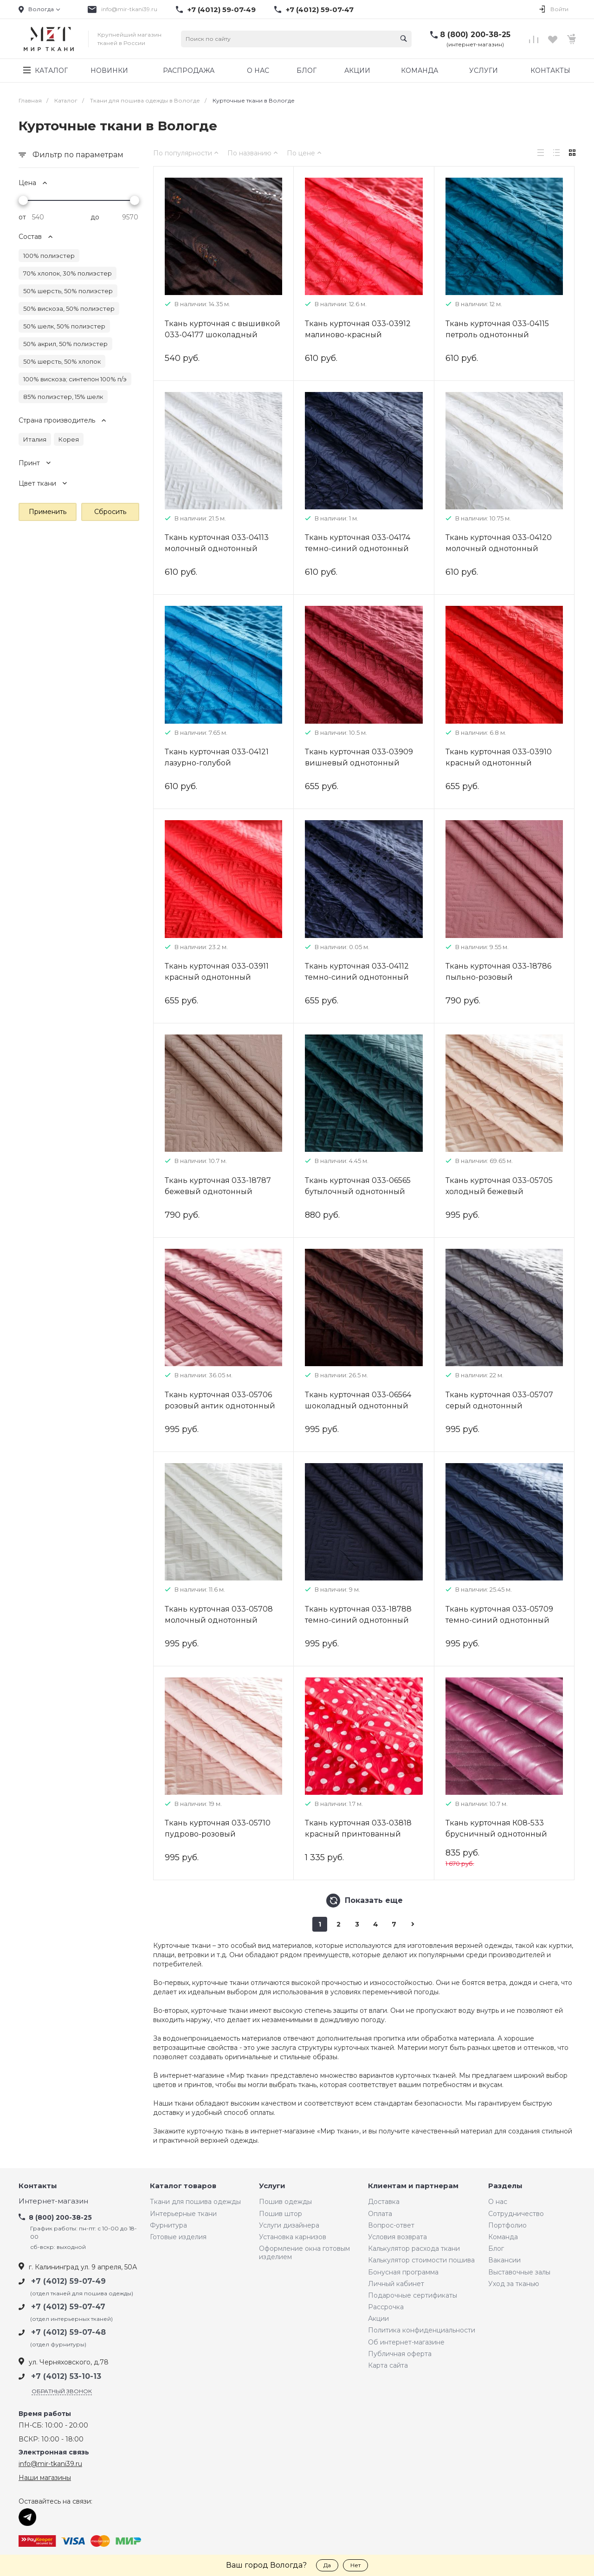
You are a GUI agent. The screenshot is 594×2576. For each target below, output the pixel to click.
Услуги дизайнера (289, 2225)
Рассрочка (386, 2307)
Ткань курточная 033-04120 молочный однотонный (499, 543)
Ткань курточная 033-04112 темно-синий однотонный (357, 972)
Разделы (505, 2186)
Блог (496, 2248)
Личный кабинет (396, 2284)
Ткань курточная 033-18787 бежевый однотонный (218, 1186)
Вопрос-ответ (391, 2225)
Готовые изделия (178, 2237)
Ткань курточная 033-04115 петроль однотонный (497, 329)
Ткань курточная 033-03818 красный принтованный (358, 1828)
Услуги (272, 2186)
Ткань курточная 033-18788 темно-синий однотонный (358, 1615)
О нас (497, 2201)
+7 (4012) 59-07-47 (320, 10)
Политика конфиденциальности (421, 2330)
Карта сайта (388, 2365)
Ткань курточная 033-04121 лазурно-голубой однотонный (217, 762)
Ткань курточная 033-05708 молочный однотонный (219, 1615)
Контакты (38, 2186)
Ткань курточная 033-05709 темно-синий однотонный (499, 1615)
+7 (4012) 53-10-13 (66, 2376)
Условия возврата (397, 2237)
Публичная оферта (400, 2354)
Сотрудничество (516, 2214)
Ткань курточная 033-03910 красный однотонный (499, 757)
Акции (378, 2318)
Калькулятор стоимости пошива (421, 2260)
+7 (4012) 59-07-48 (68, 2332)
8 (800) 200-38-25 (475, 34)
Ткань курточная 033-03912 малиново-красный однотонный (358, 334)
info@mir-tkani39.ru (129, 9)
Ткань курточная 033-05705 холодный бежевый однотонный (499, 1191)
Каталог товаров (183, 2186)
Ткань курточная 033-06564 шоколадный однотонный (358, 1400)
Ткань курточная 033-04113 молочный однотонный (217, 543)
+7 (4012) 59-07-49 (221, 10)
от (22, 217)
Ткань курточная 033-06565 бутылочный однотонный (358, 1186)
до (94, 217)
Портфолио (507, 2225)
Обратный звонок (62, 2391)
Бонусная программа (403, 2272)
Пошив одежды (285, 2201)
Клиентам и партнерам (413, 2186)
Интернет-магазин (53, 2201)
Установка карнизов (292, 2237)
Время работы (45, 2414)
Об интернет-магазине (406, 2342)
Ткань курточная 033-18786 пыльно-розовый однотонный (498, 977)
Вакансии (504, 2260)
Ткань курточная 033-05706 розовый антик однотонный (220, 1400)
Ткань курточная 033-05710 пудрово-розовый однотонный (218, 1834)
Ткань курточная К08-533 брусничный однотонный (496, 1828)
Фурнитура (168, 2225)
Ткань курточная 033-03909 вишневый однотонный (359, 757)
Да (327, 2565)
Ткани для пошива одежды (195, 2201)
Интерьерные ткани (183, 2214)
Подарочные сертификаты (412, 2295)
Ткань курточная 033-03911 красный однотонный (217, 972)
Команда (503, 2237)
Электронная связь (54, 2452)
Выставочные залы (519, 2272)
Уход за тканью (513, 2284)
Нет (355, 2565)
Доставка (384, 2201)
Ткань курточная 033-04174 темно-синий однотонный (357, 543)
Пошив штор (280, 2214)
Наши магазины (45, 2477)
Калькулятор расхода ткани (414, 2248)
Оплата (380, 2214)
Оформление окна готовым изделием (304, 2252)
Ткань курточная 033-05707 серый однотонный (499, 1400)
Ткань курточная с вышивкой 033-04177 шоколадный (222, 329)
